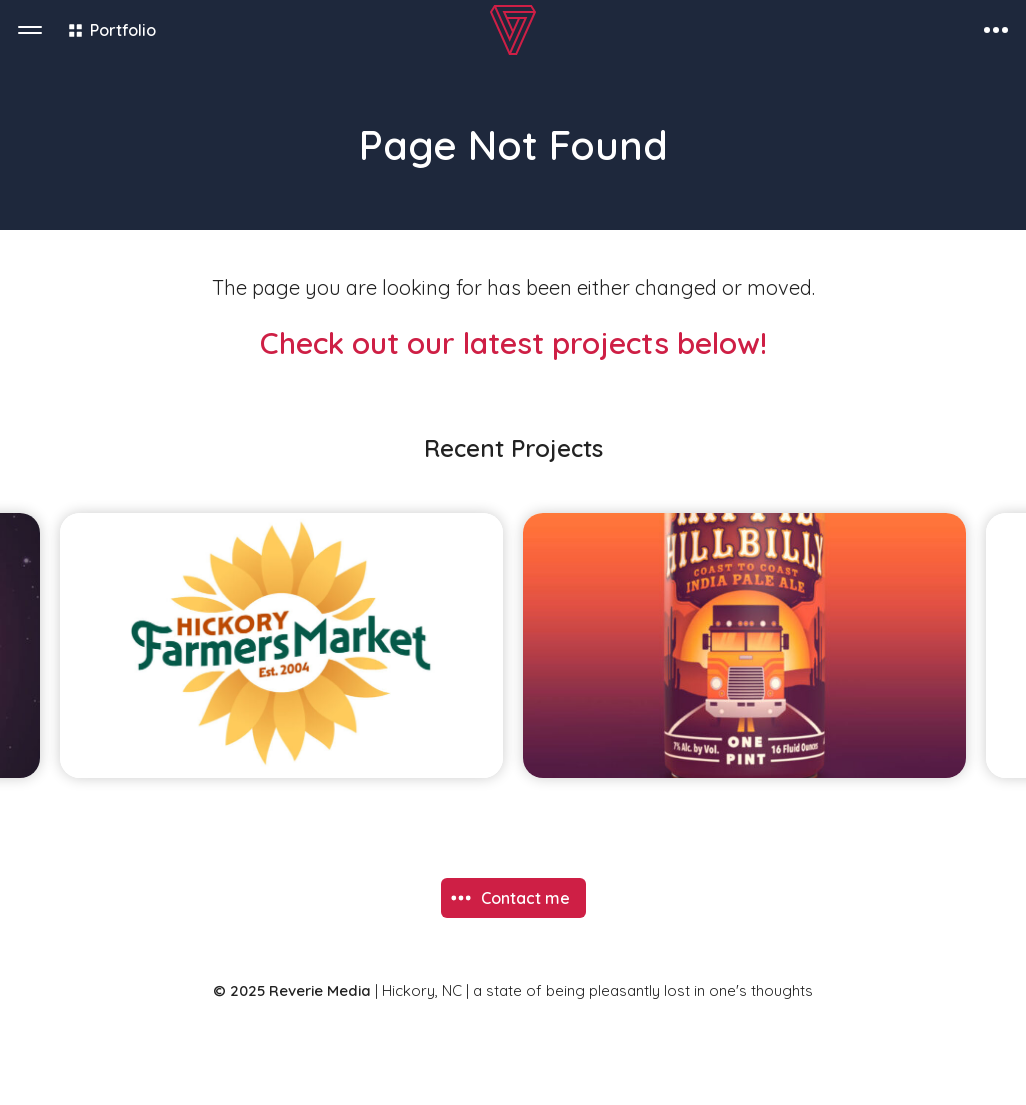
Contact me (525, 898)
